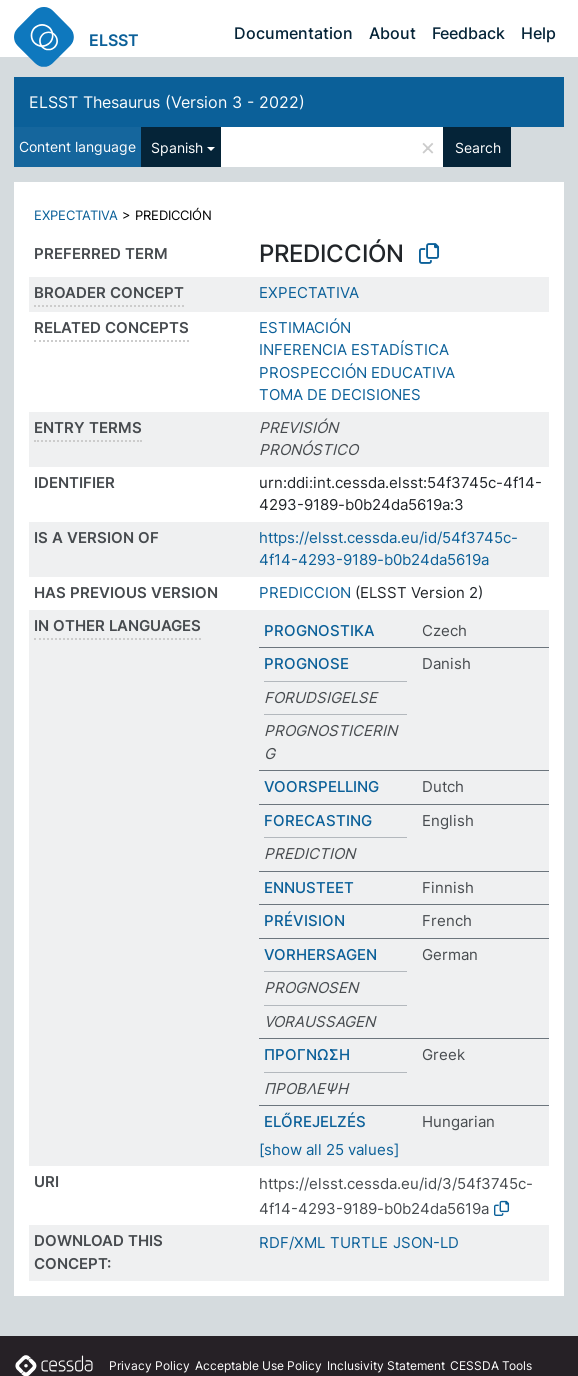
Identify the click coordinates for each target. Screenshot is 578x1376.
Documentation (293, 33)
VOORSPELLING (321, 786)
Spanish (177, 147)
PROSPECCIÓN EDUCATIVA (357, 372)
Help (538, 33)
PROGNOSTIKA (319, 630)
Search (478, 147)
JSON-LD (426, 1242)
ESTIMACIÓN (305, 327)
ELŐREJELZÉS (315, 1121)
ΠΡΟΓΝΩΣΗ (307, 1054)
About (392, 33)
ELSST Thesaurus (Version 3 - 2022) (167, 102)
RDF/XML (292, 1242)
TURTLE (359, 1242)
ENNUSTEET (309, 887)
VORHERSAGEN (320, 954)
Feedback (468, 33)
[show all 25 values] (329, 1149)
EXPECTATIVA (76, 215)
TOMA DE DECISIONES (340, 394)
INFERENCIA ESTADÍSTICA (354, 349)
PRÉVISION (304, 920)
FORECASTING (318, 820)
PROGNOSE (306, 663)
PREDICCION (305, 592)
